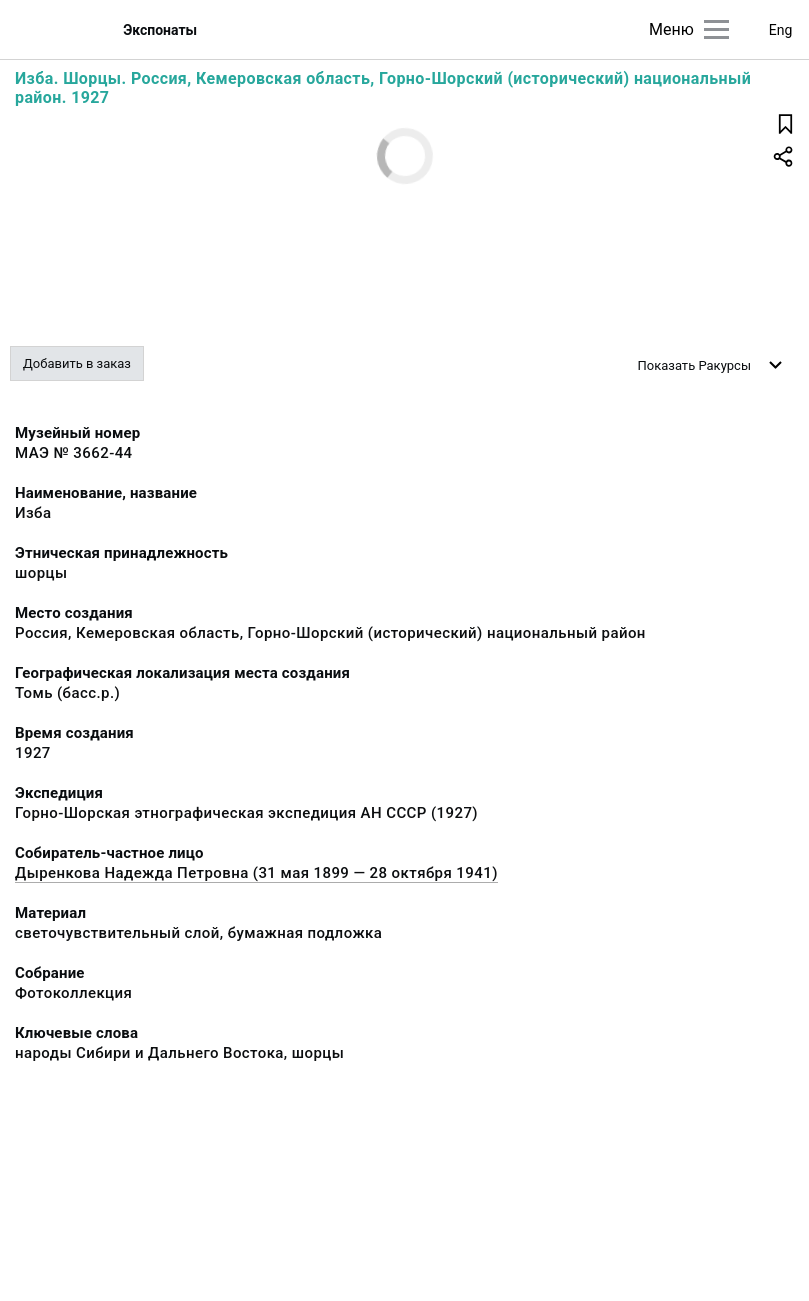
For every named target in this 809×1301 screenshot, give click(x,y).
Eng (781, 30)
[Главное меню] (716, 29)
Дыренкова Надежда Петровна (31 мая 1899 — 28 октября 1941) (256, 873)
